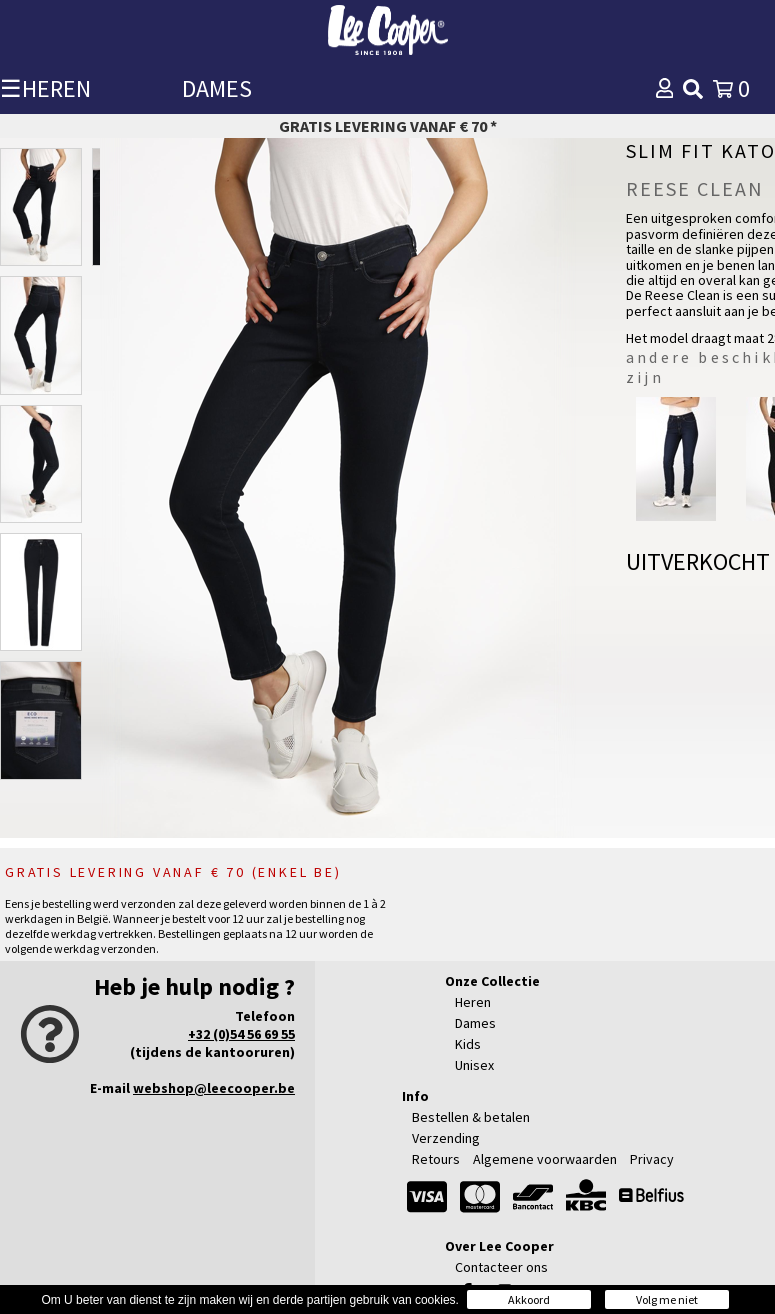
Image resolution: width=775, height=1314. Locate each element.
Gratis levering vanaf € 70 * (388, 126)
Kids (468, 1044)
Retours (436, 1159)
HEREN (56, 88)
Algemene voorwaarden (545, 1159)
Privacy (652, 1159)
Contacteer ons (501, 1267)
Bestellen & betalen (471, 1117)
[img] (693, 89)
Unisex (474, 1065)
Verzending (446, 1138)
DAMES (217, 88)
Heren (473, 1002)
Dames (475, 1023)
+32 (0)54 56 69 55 (241, 1034)
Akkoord (529, 1299)
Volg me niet (667, 1299)
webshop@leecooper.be (214, 1088)
